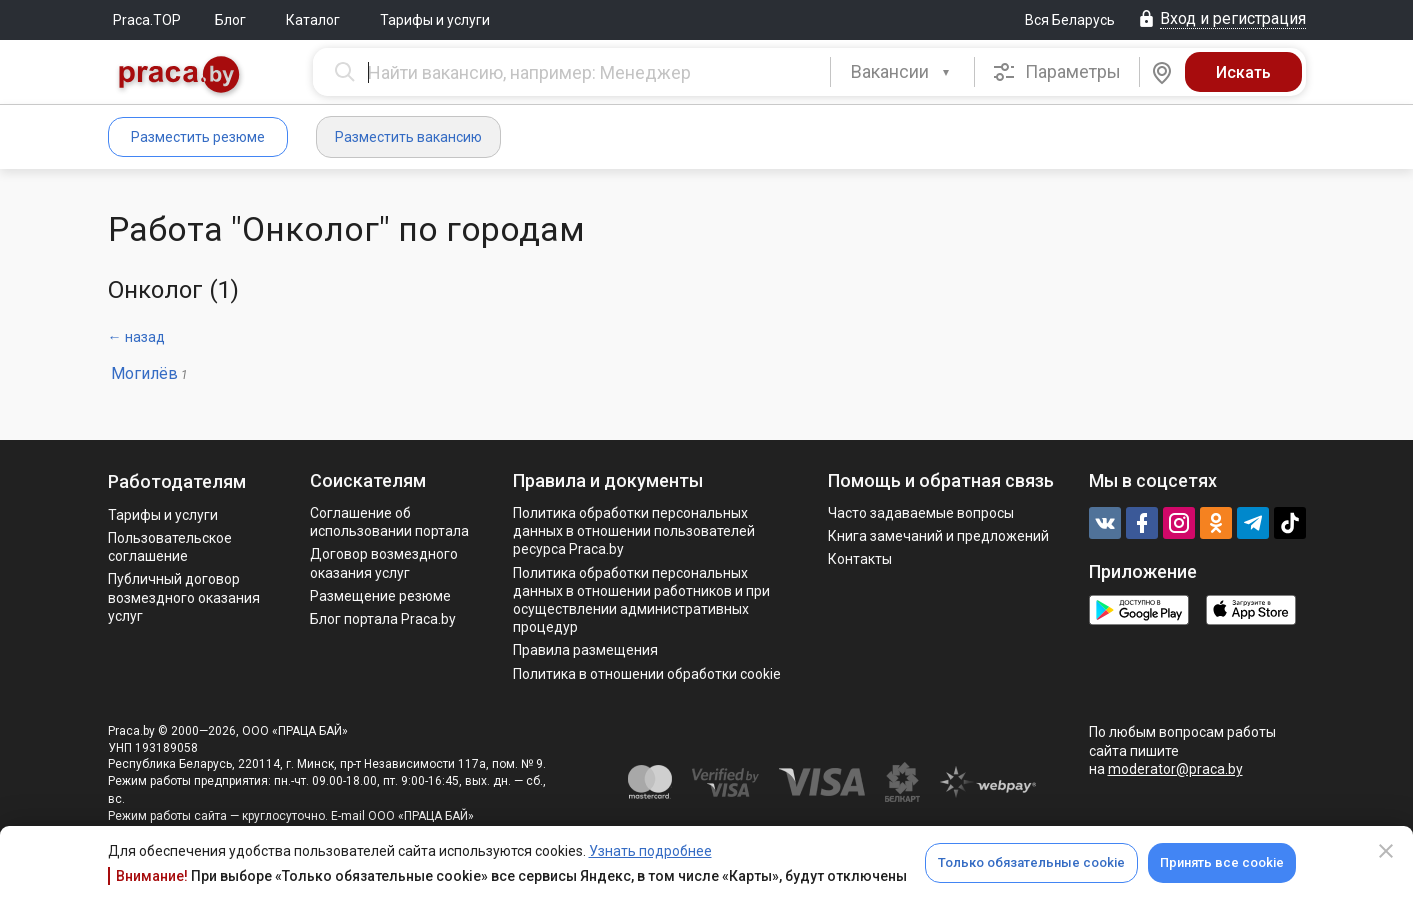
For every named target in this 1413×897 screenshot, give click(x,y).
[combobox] (902, 72)
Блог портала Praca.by (383, 619)
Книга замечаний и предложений (938, 536)
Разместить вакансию (408, 137)
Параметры (1056, 72)
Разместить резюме (198, 137)
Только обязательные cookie (1031, 862)
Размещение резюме (380, 596)
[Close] (1386, 851)
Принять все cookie (1222, 862)
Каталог (313, 20)
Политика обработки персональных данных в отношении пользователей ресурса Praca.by (634, 531)
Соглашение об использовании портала (389, 522)
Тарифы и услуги (435, 20)
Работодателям (177, 481)
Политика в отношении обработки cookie (647, 674)
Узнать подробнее (650, 851)
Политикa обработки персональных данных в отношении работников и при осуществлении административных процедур (641, 600)
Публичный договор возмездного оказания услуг (184, 597)
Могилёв (144, 373)
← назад (136, 337)
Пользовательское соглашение (170, 547)
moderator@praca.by (1175, 769)
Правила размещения (585, 650)
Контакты (860, 559)
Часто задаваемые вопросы (921, 513)
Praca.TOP (147, 20)
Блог (230, 20)
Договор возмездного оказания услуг (384, 563)
